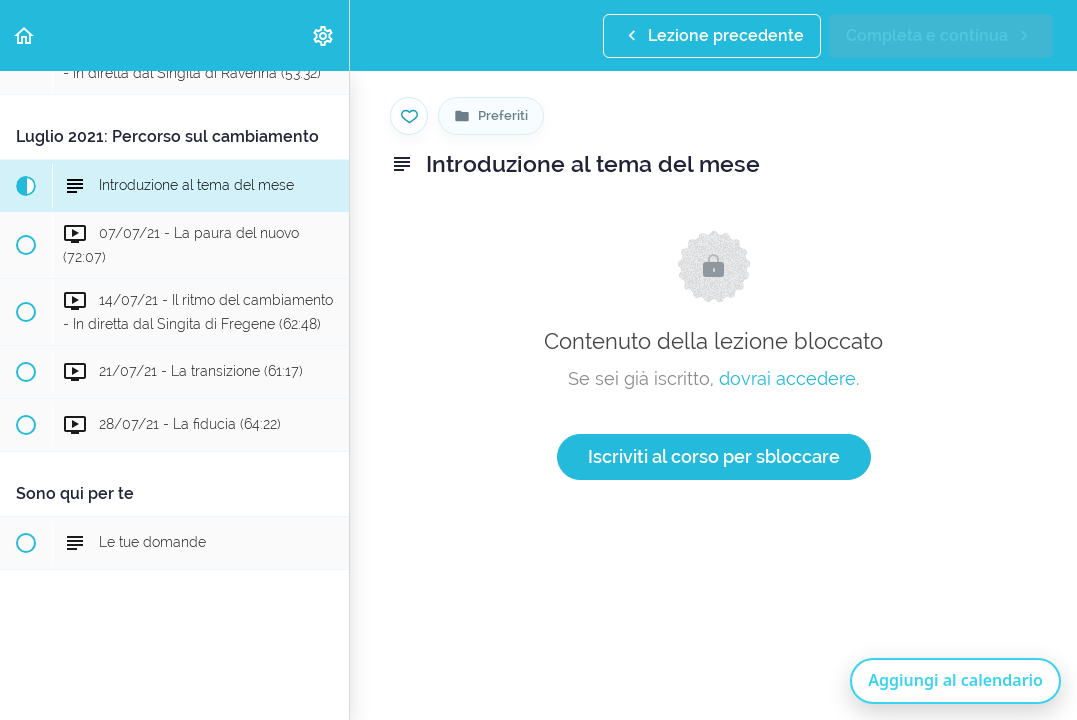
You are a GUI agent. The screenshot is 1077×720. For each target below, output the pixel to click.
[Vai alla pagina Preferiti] (491, 116)
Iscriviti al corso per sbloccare (714, 456)
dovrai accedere (787, 378)
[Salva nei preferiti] (409, 116)
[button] (25, 35)
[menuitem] (324, 35)
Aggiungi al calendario (955, 680)
